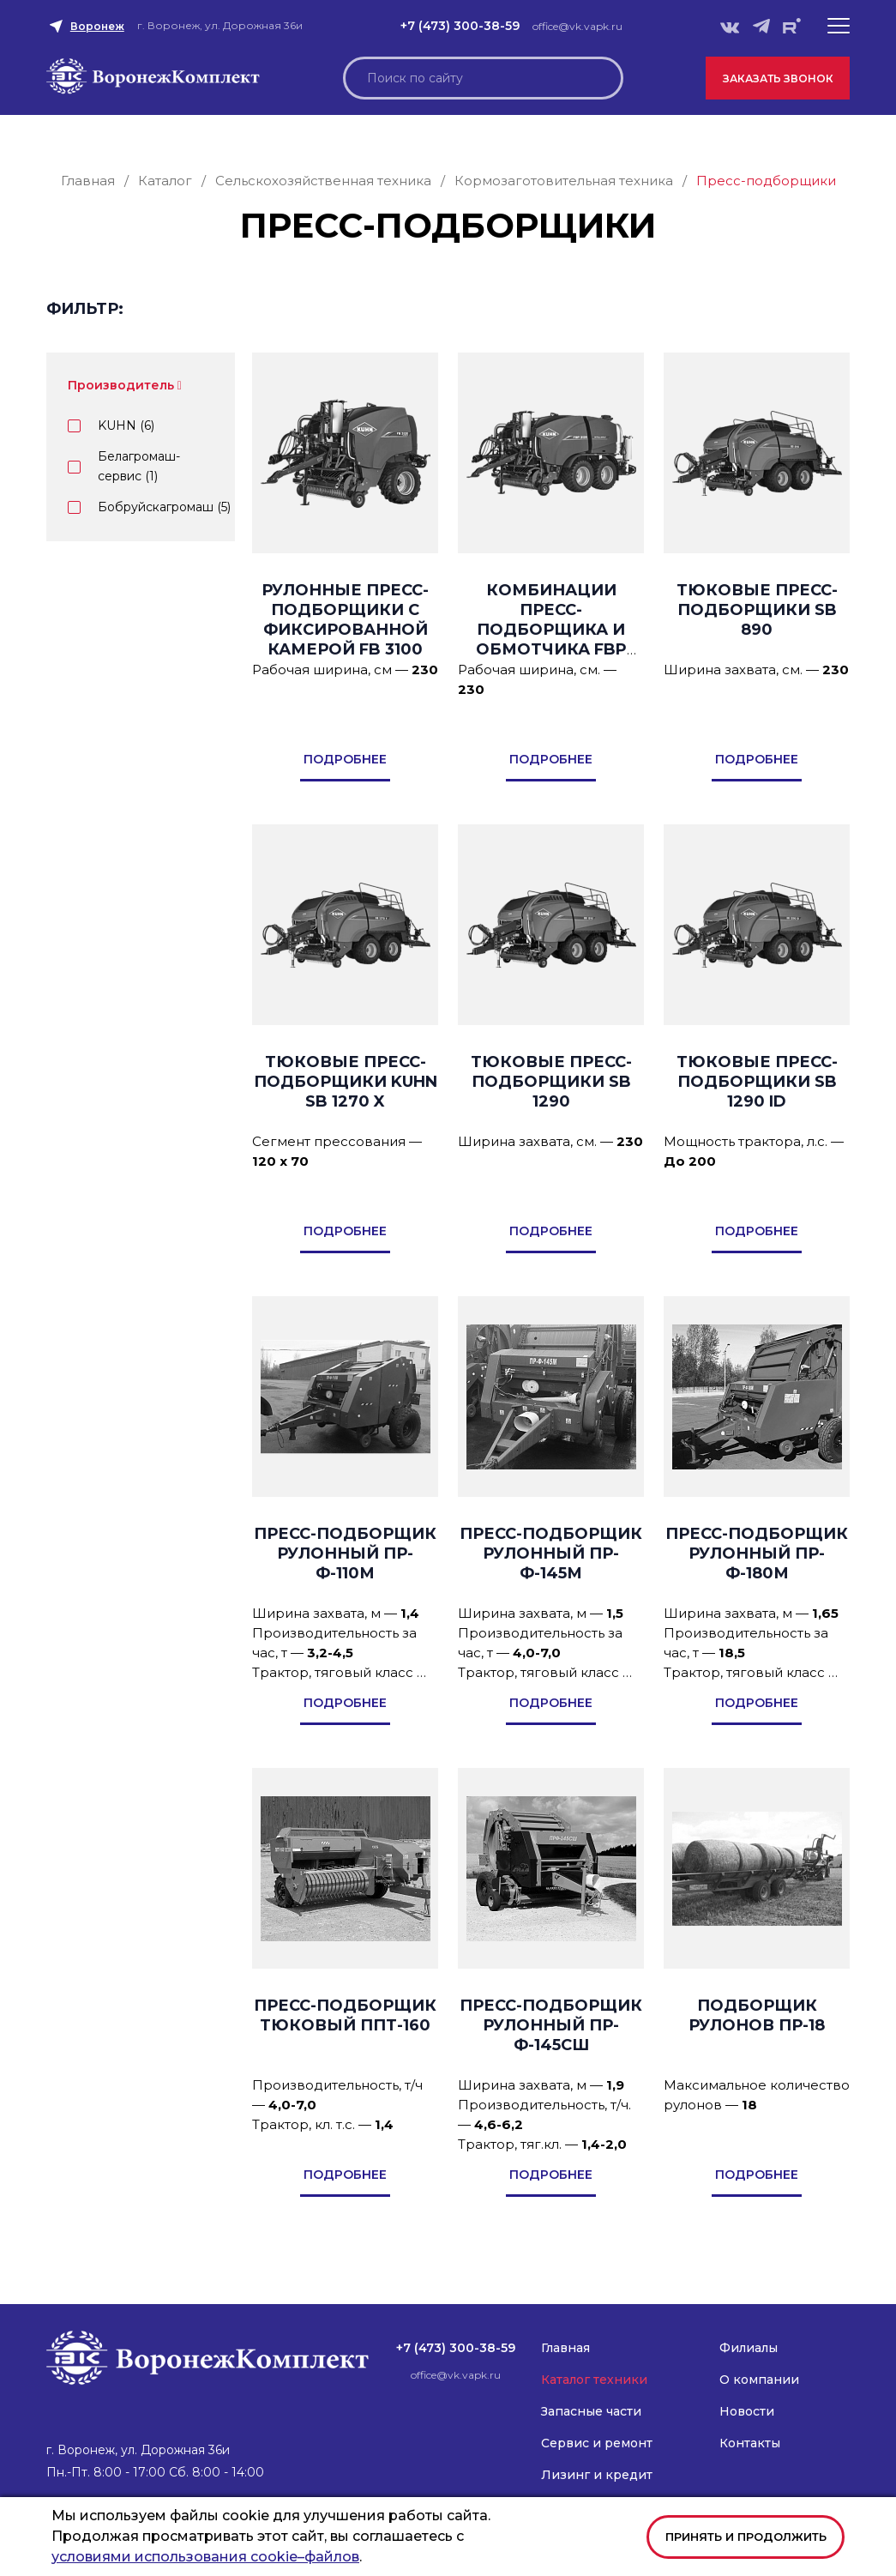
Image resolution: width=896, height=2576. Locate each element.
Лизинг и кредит (596, 2474)
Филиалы (748, 2348)
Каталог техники (594, 2379)
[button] (838, 25)
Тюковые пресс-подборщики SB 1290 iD (757, 1082)
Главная (565, 2348)
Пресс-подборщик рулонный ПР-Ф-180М (756, 1553)
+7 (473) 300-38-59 (460, 25)
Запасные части (591, 2411)
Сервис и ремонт (596, 2443)
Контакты (749, 2443)
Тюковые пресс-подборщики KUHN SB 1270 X (345, 1082)
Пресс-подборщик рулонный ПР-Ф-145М (551, 1553)
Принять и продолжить (746, 2536)
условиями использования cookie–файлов (205, 2557)
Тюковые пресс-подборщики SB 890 (757, 610)
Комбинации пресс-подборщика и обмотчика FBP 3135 (551, 630)
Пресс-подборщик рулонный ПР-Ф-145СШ (551, 2025)
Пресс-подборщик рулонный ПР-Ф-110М (345, 1553)
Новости (746, 2411)
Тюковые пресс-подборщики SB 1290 (551, 1082)
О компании (759, 2379)
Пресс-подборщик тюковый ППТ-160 (345, 2015)
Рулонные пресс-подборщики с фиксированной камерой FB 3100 (345, 620)
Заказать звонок (778, 78)
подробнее (345, 759)
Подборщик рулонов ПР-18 (757, 2015)
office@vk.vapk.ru (577, 26)
